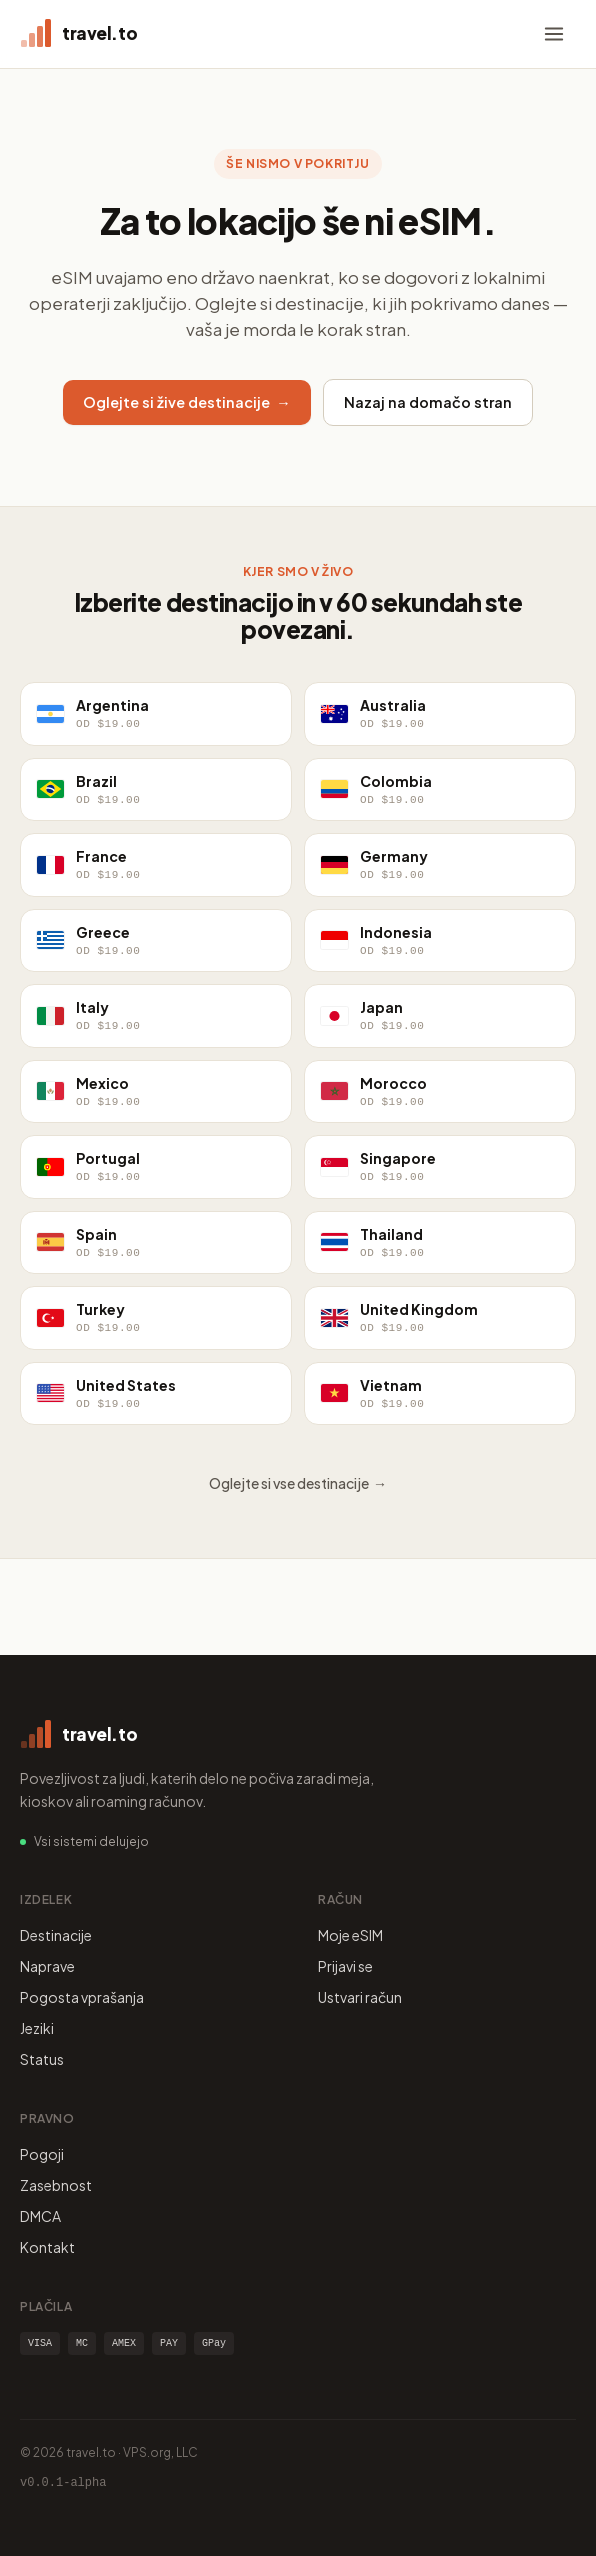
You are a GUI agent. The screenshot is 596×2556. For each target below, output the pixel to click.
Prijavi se (345, 1966)
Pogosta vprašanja (82, 1997)
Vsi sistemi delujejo (91, 1841)
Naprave (47, 1966)
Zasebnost (56, 2185)
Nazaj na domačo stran (428, 402)
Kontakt (47, 2247)
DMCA (40, 2216)
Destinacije (56, 1935)
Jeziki (37, 2028)
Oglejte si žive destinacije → (187, 402)
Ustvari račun (360, 1997)
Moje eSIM (350, 1935)
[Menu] (554, 34)
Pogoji (42, 2154)
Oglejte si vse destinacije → (298, 1483)
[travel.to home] (78, 34)
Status (42, 2059)
